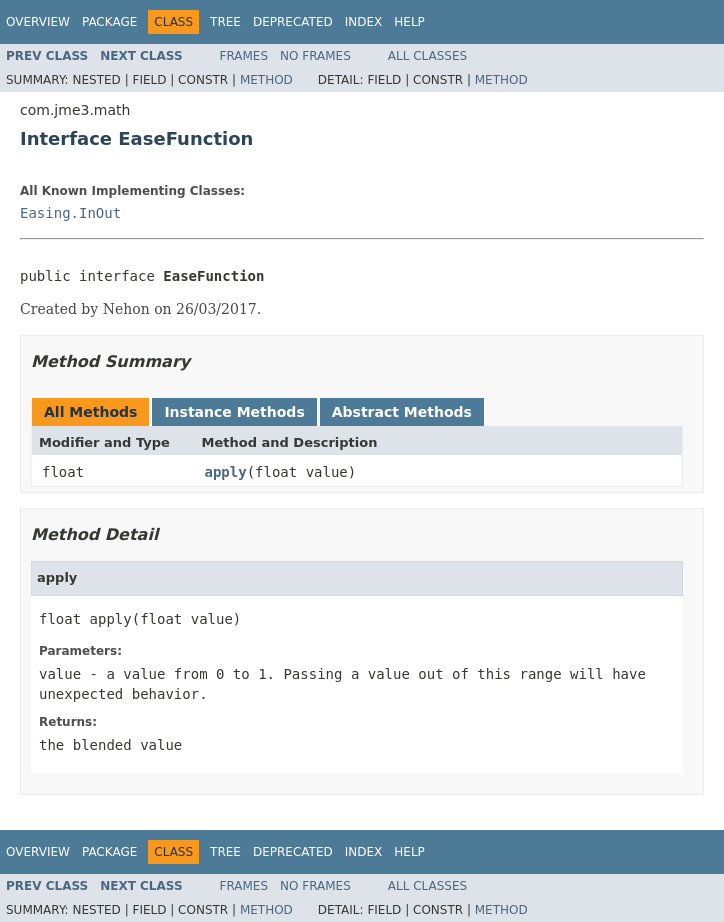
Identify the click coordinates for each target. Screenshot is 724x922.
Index (364, 22)
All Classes (427, 56)
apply (226, 472)
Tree (225, 22)
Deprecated (293, 22)
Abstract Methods (402, 412)
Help (409, 22)
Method (266, 80)
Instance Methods (234, 412)
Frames (244, 56)
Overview (38, 22)
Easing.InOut (70, 213)
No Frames (315, 56)
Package (109, 22)
